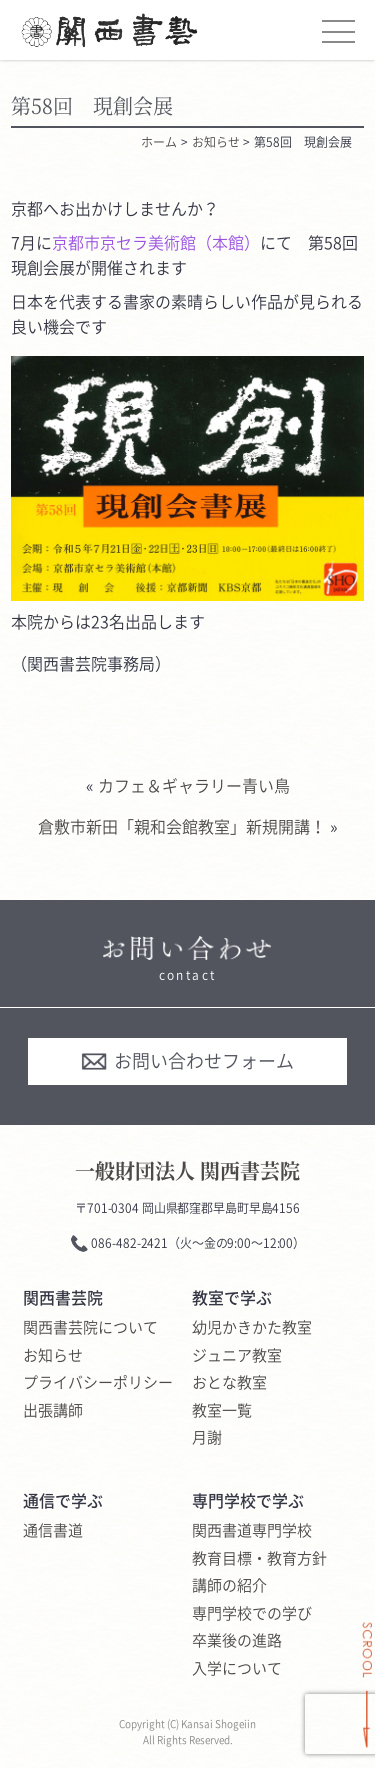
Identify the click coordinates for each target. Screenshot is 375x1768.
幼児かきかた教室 (252, 1328)
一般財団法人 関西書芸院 (187, 1170)
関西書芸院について (90, 1328)
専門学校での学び (252, 1614)
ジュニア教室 (237, 1356)
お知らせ (53, 1356)
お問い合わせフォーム (187, 1061)
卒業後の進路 (237, 1641)
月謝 (207, 1438)
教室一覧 (222, 1411)
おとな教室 (229, 1383)
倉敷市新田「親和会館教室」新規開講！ (182, 826)
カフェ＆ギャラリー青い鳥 (194, 785)
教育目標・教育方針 (259, 1559)
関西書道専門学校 (252, 1531)
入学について (237, 1669)
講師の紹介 (229, 1586)
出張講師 (53, 1411)
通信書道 (53, 1531)
